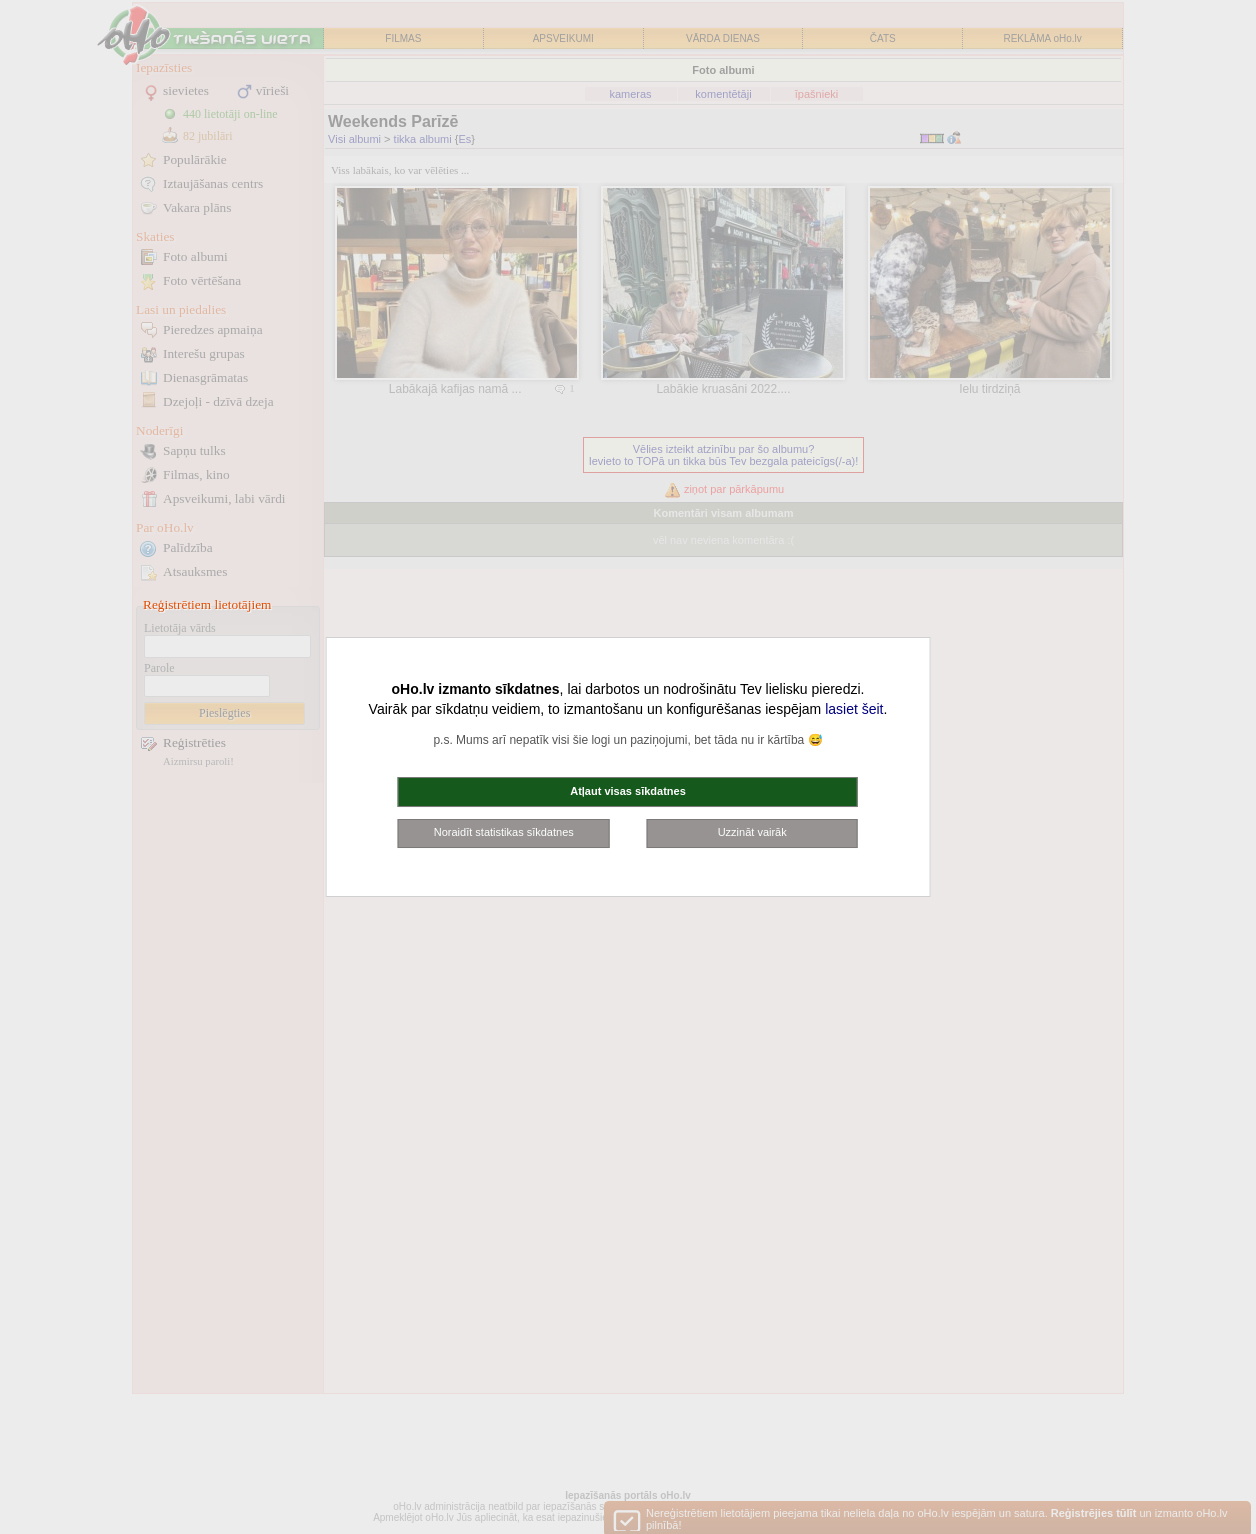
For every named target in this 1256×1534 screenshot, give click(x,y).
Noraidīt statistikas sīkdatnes (504, 832)
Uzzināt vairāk (752, 832)
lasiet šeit (854, 709)
